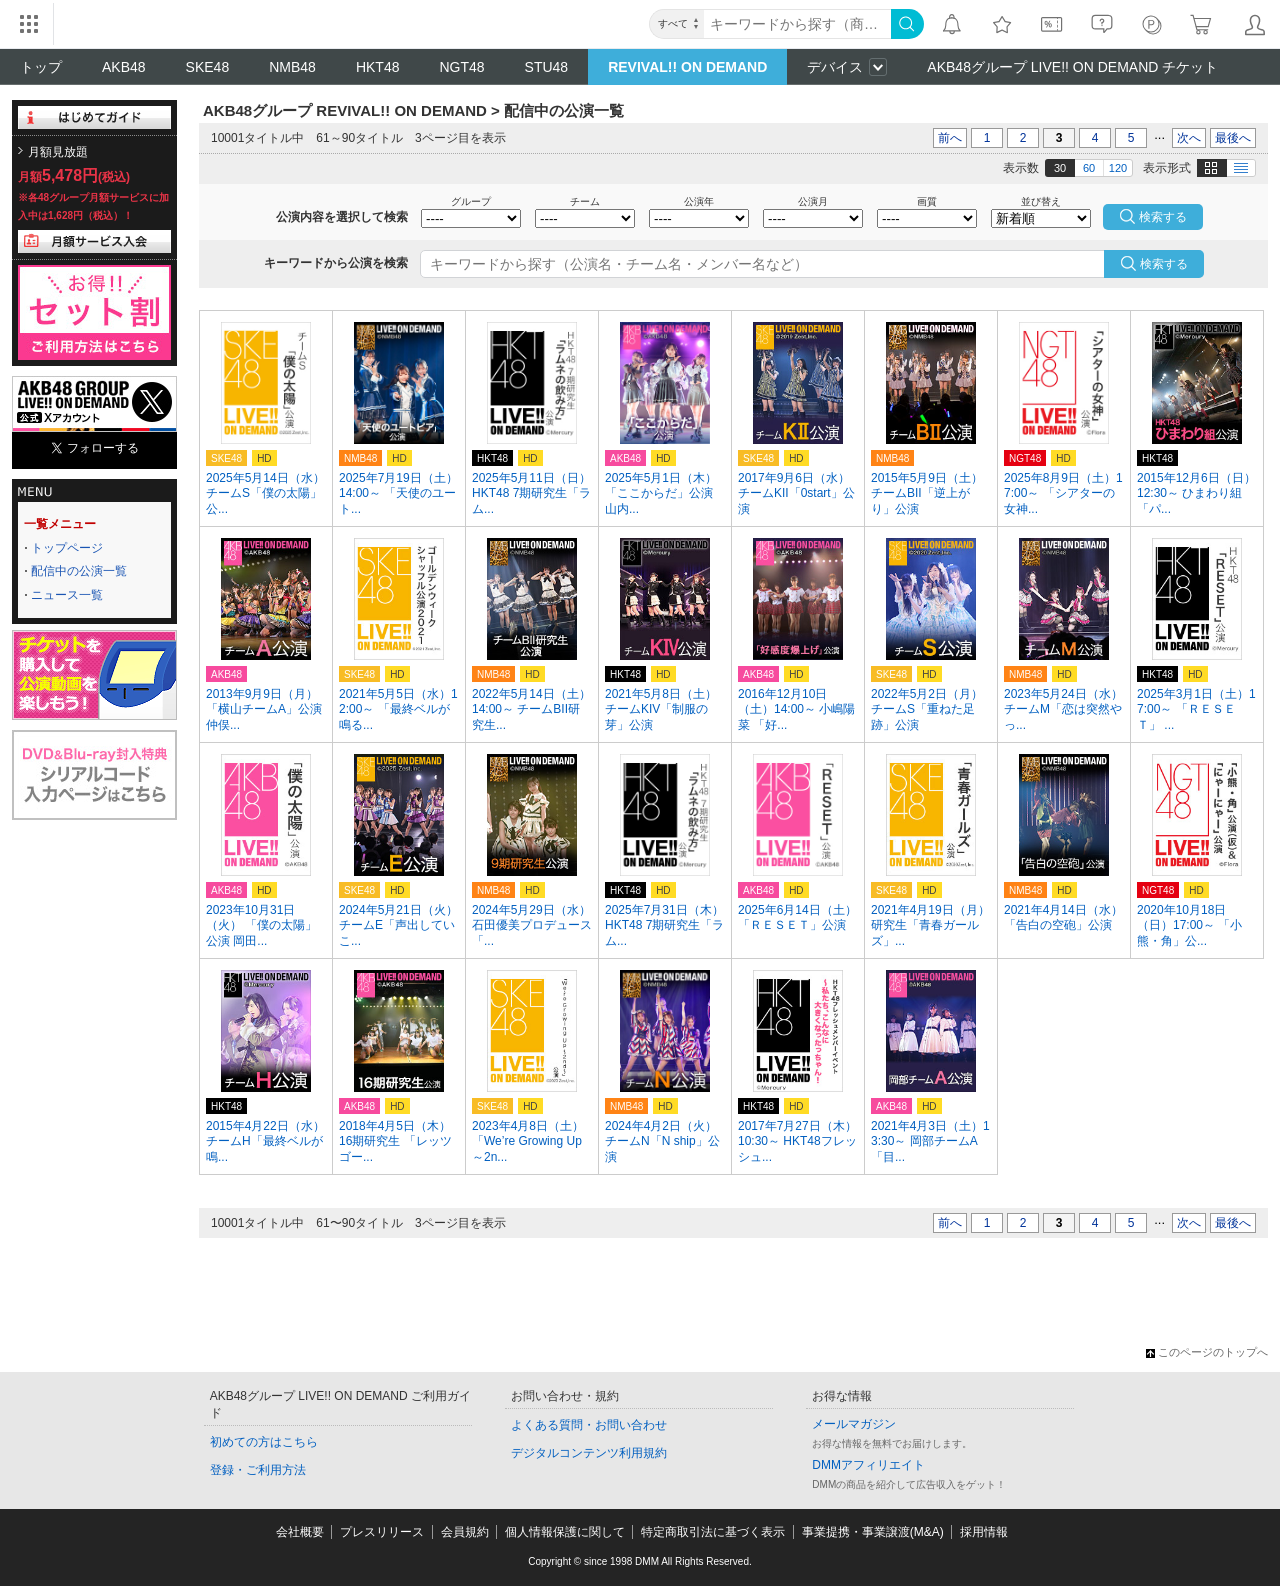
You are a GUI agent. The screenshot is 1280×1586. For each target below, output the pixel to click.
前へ (950, 138)
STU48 (547, 67)
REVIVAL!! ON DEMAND (687, 67)
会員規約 (465, 1532)
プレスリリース (382, 1532)
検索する (1164, 264)
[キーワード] (797, 24)
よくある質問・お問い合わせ (589, 1425)
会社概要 (300, 1532)
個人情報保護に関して (565, 1532)
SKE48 (208, 67)
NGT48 (461, 67)
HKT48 (378, 67)
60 (1089, 168)
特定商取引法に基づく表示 (713, 1532)
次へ (1189, 138)
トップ (41, 67)
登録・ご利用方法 (258, 1470)
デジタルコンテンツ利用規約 (589, 1453)
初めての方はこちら (264, 1442)
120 (1118, 168)
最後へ (1233, 138)
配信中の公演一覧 (79, 571)
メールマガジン (854, 1424)
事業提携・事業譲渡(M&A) (873, 1532)
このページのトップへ (1207, 1352)
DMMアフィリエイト (868, 1465)
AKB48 (124, 67)
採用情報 (984, 1532)
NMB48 (292, 67)
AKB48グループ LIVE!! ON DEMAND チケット (1072, 67)
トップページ (67, 548)
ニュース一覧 (67, 595)
